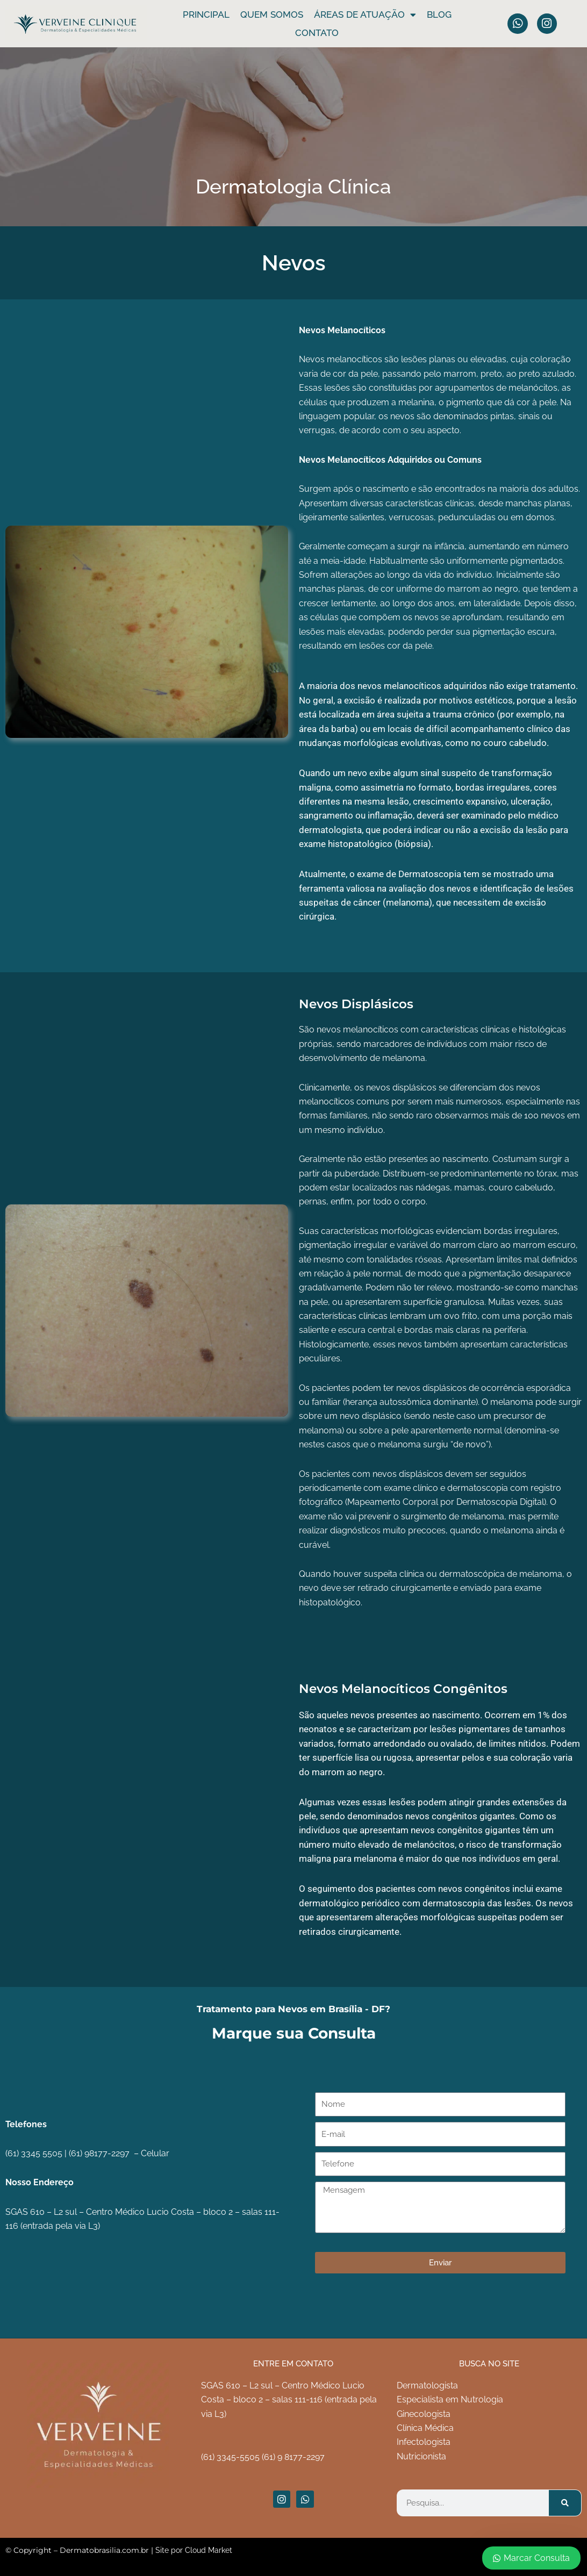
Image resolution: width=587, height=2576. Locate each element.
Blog (439, 14)
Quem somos (271, 14)
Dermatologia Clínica (293, 186)
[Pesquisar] (565, 2503)
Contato (317, 32)
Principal (206, 14)
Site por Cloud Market (193, 2550)
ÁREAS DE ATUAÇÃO (365, 14)
